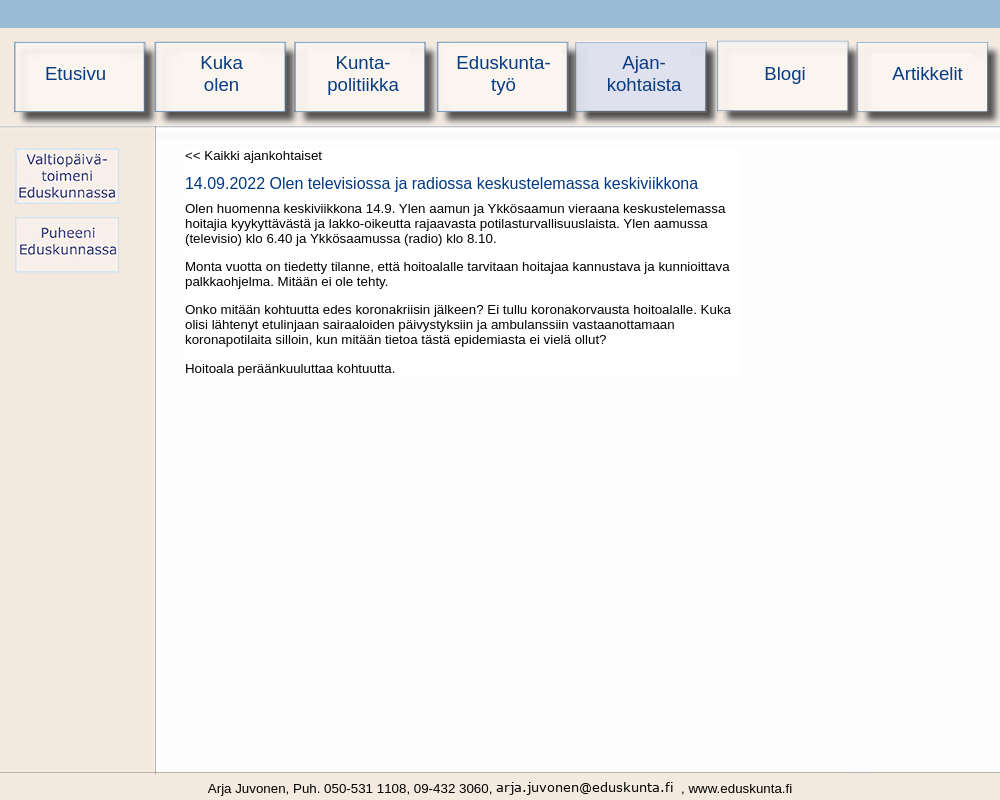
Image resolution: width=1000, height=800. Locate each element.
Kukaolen (221, 73)
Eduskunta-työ (503, 73)
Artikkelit (927, 73)
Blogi (785, 73)
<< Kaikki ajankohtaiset (253, 155)
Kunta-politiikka (363, 73)
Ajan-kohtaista (644, 73)
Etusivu (75, 73)
